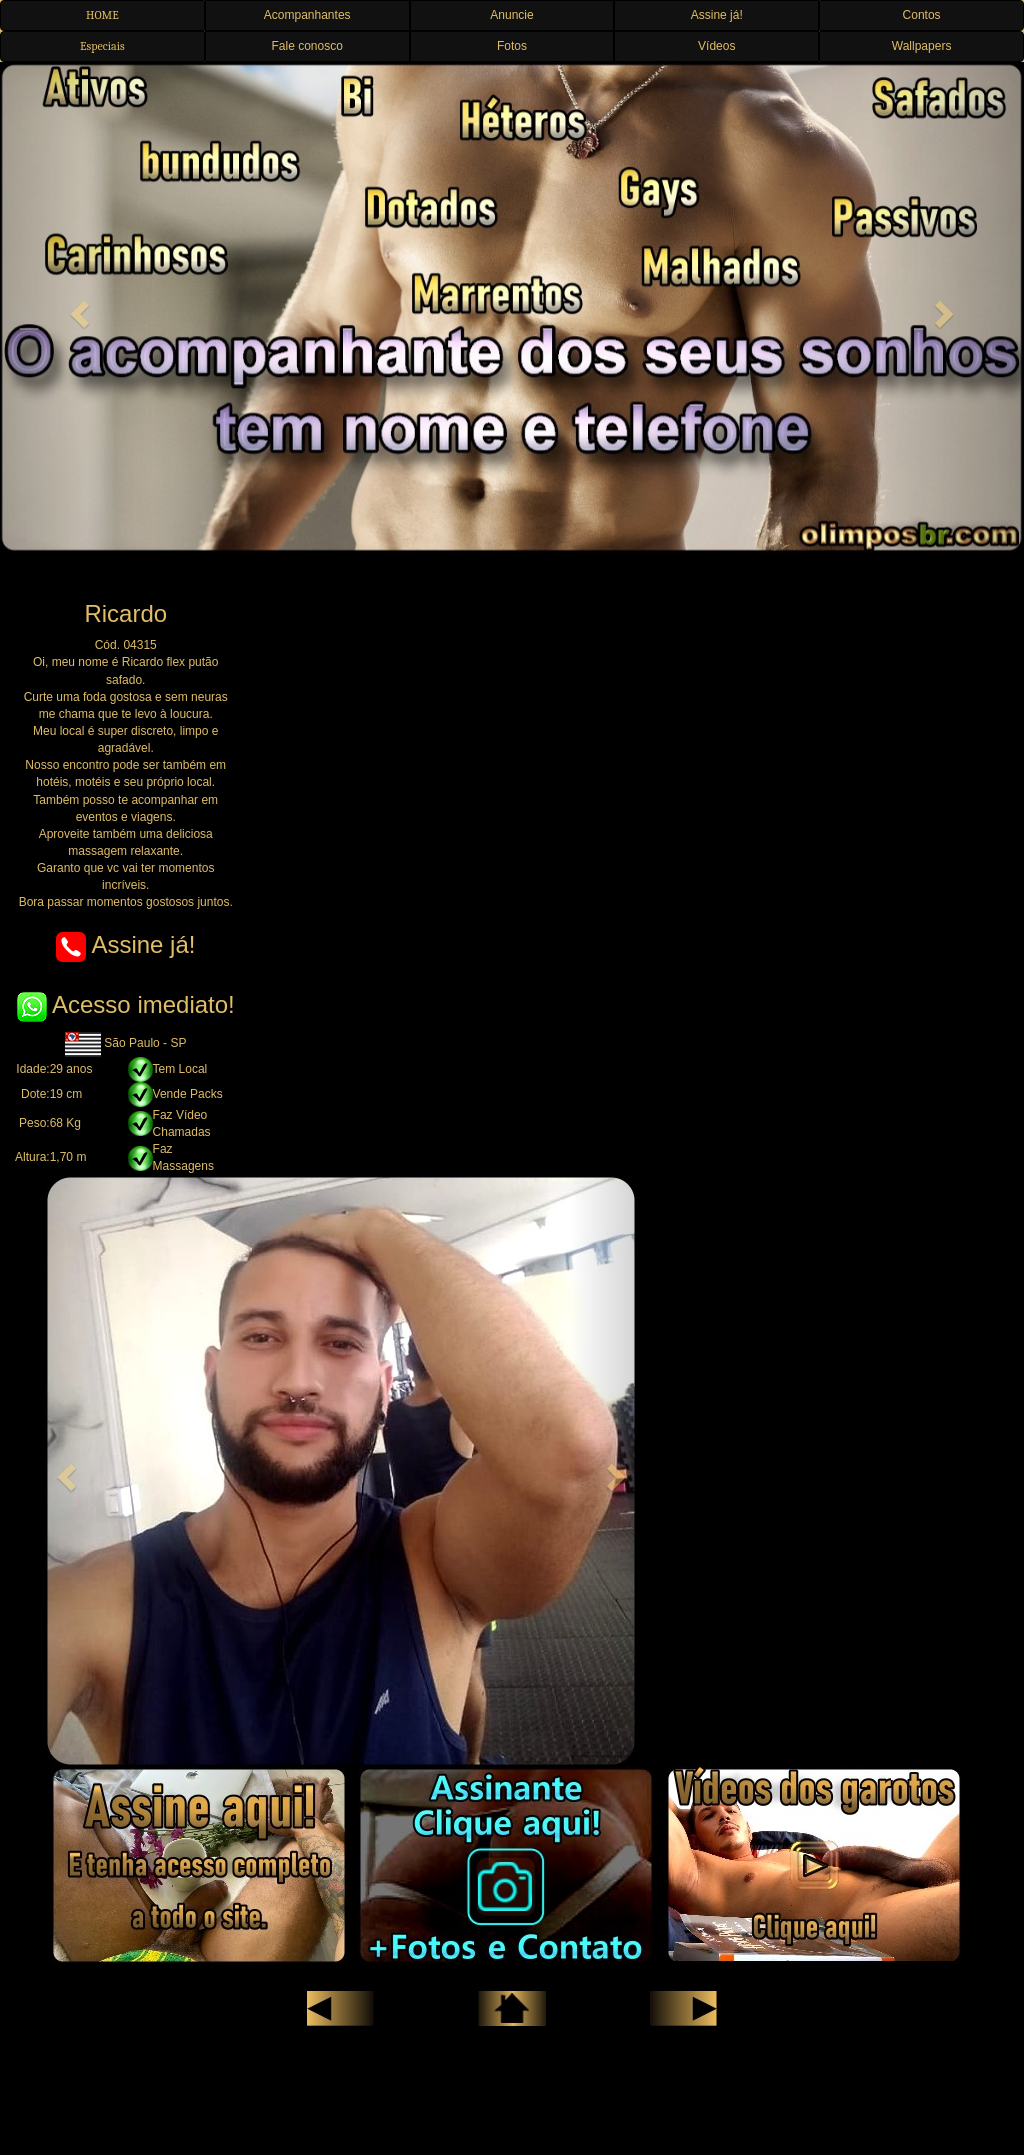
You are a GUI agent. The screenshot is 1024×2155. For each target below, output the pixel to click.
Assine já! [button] (717, 15)
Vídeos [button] (716, 46)
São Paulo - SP (125, 1043)
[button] (77, 308)
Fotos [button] (512, 46)
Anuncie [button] (511, 15)
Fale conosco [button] (307, 46)
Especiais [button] (102, 46)
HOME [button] (102, 15)
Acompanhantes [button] (307, 15)
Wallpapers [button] (922, 46)
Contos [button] (922, 15)
